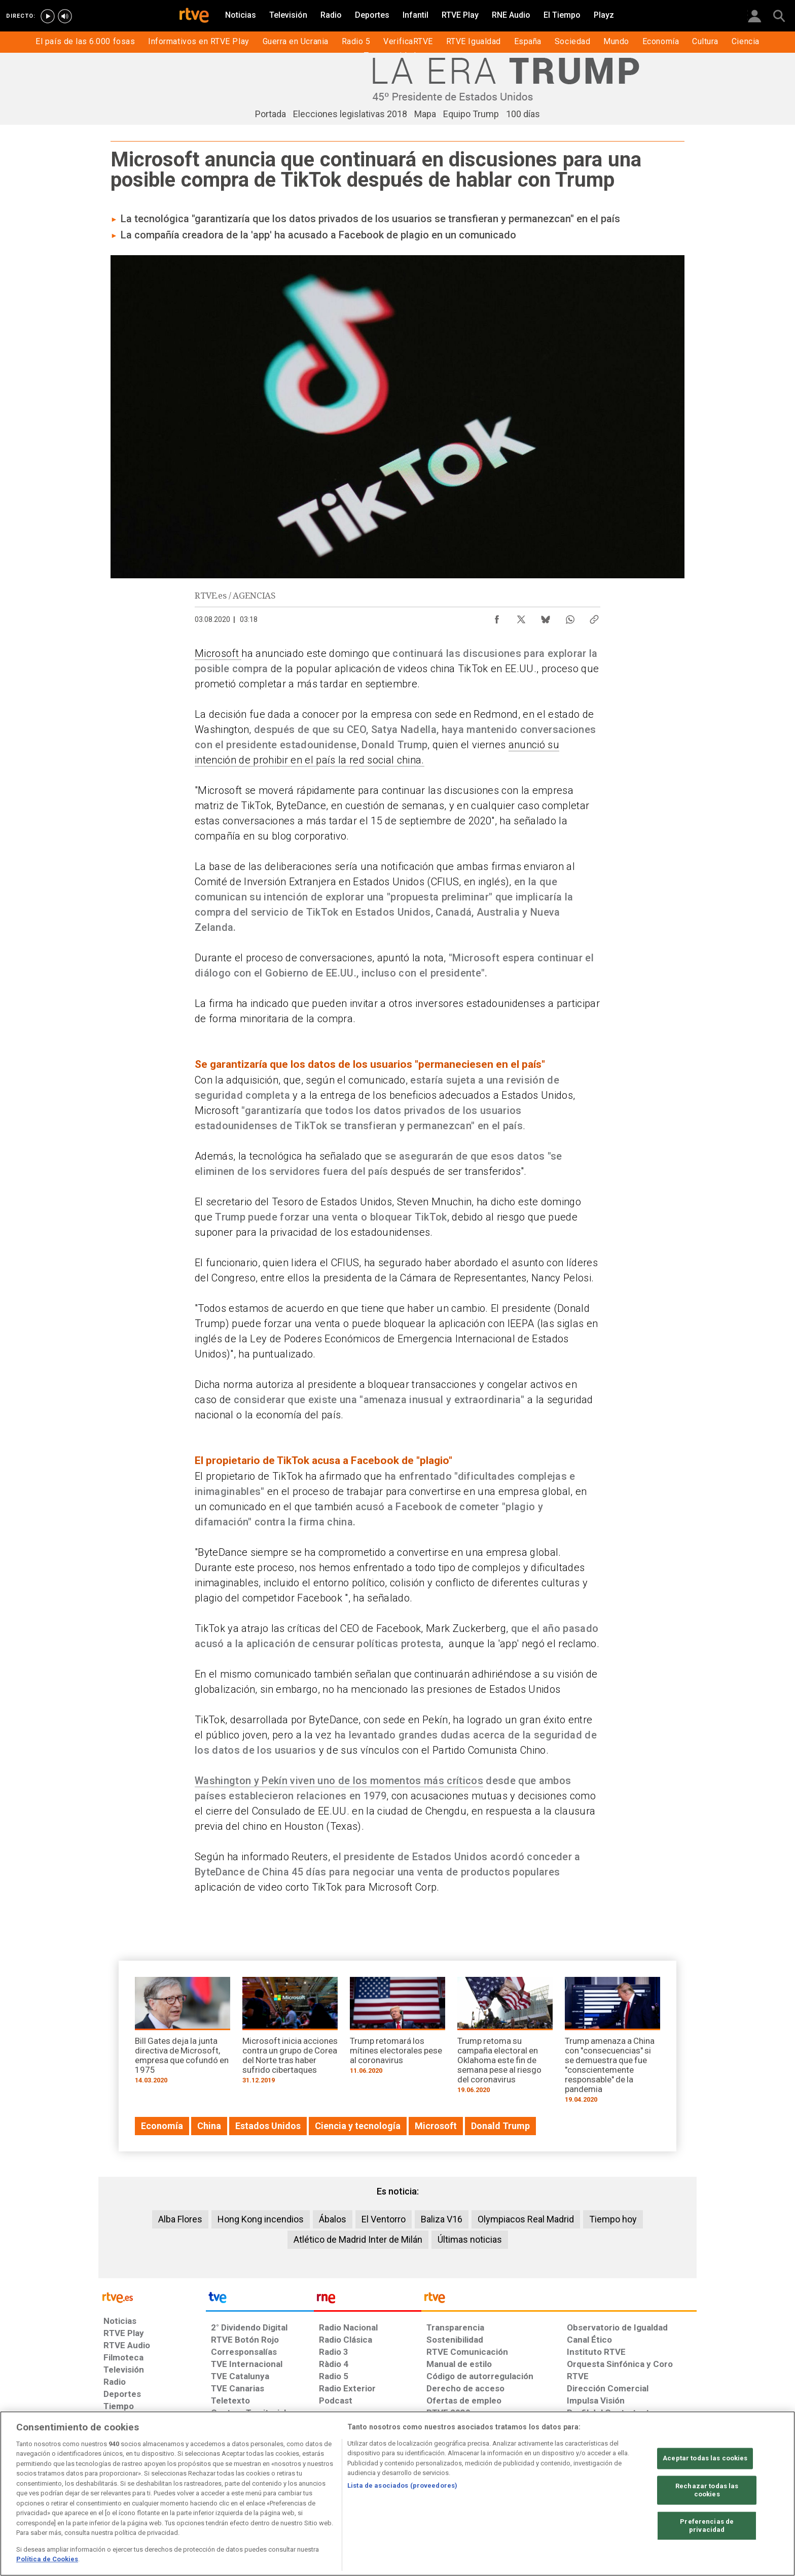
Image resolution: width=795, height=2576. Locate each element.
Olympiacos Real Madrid (526, 2219)
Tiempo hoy (613, 2219)
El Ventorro (384, 2219)
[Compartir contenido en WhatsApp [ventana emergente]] (570, 616)
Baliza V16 (441, 2219)
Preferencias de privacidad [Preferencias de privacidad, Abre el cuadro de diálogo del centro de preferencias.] (707, 2526)
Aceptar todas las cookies (705, 2458)
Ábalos (332, 2219)
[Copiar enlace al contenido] (594, 616)
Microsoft (218, 653)
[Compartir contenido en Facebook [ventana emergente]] (497, 616)
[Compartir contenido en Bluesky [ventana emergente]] (545, 616)
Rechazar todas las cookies (706, 2490)
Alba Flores (180, 2219)
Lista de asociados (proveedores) (402, 2485)
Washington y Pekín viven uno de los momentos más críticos (339, 1780)
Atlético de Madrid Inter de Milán (358, 2239)
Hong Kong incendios (261, 2219)
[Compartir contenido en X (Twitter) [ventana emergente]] (521, 616)
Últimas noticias (470, 2239)
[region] (397, 2493)
